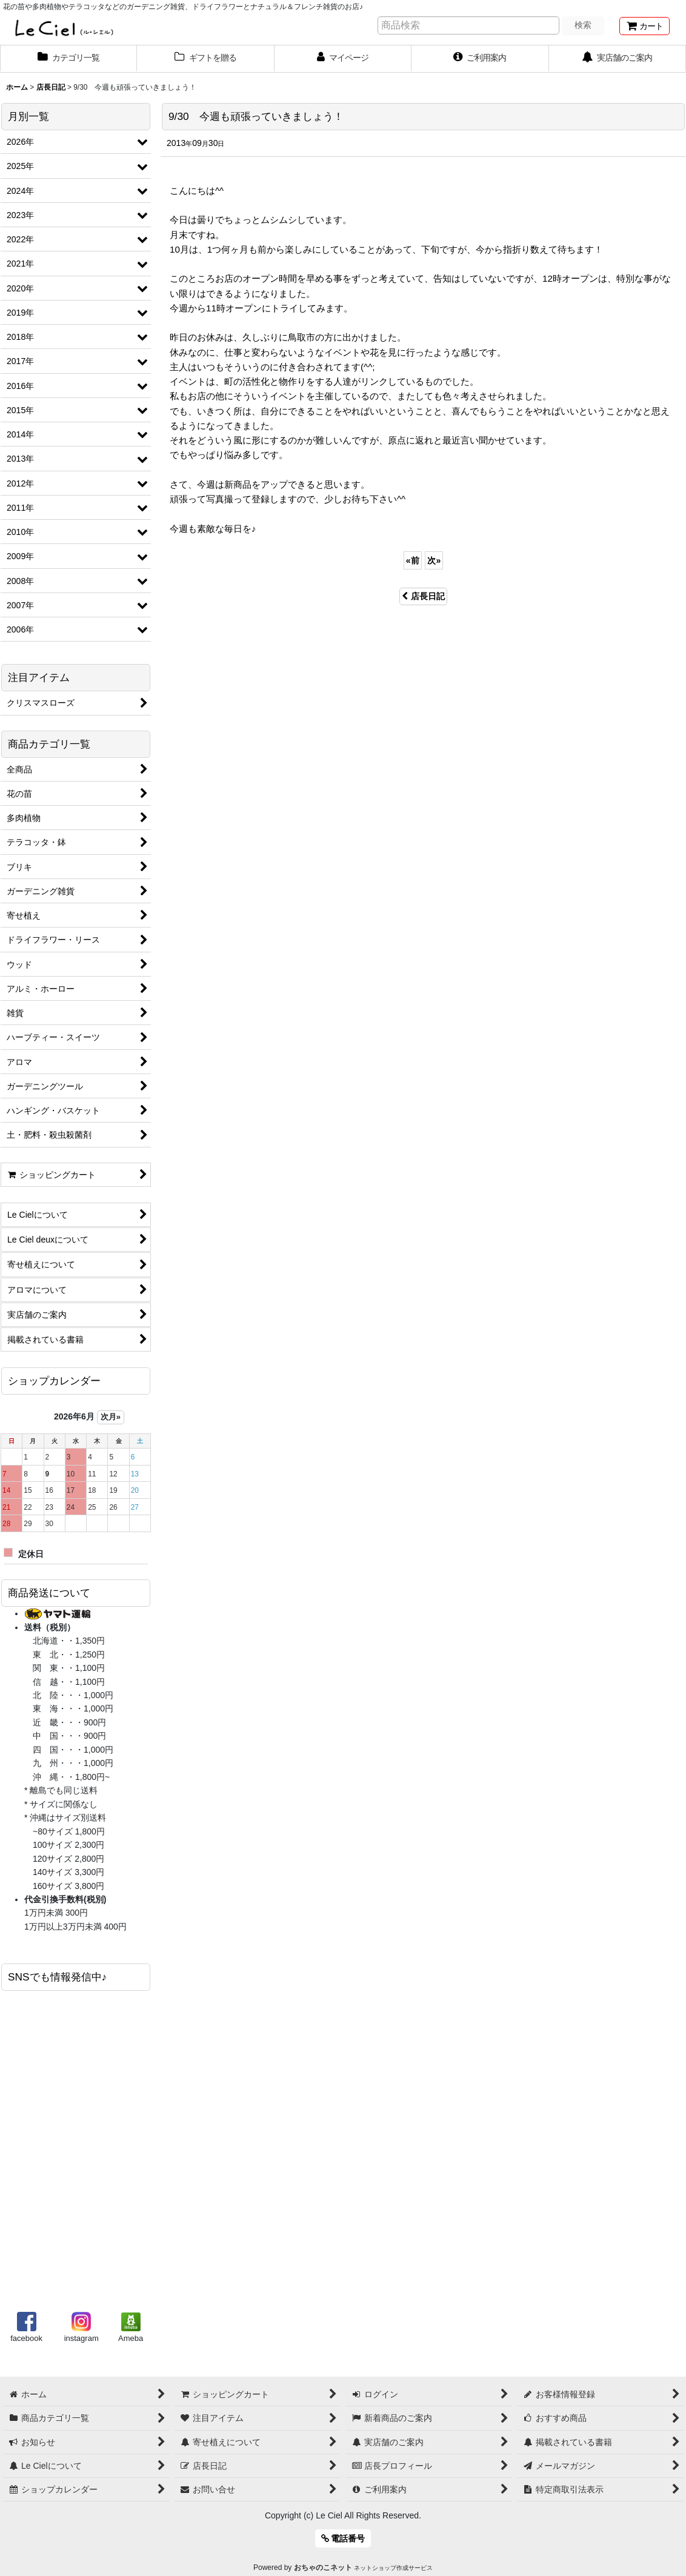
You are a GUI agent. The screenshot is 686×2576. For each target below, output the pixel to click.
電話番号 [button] (343, 2538)
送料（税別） (49, 1627)
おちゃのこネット (323, 2567)
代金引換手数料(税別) (65, 1899)
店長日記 (423, 596)
